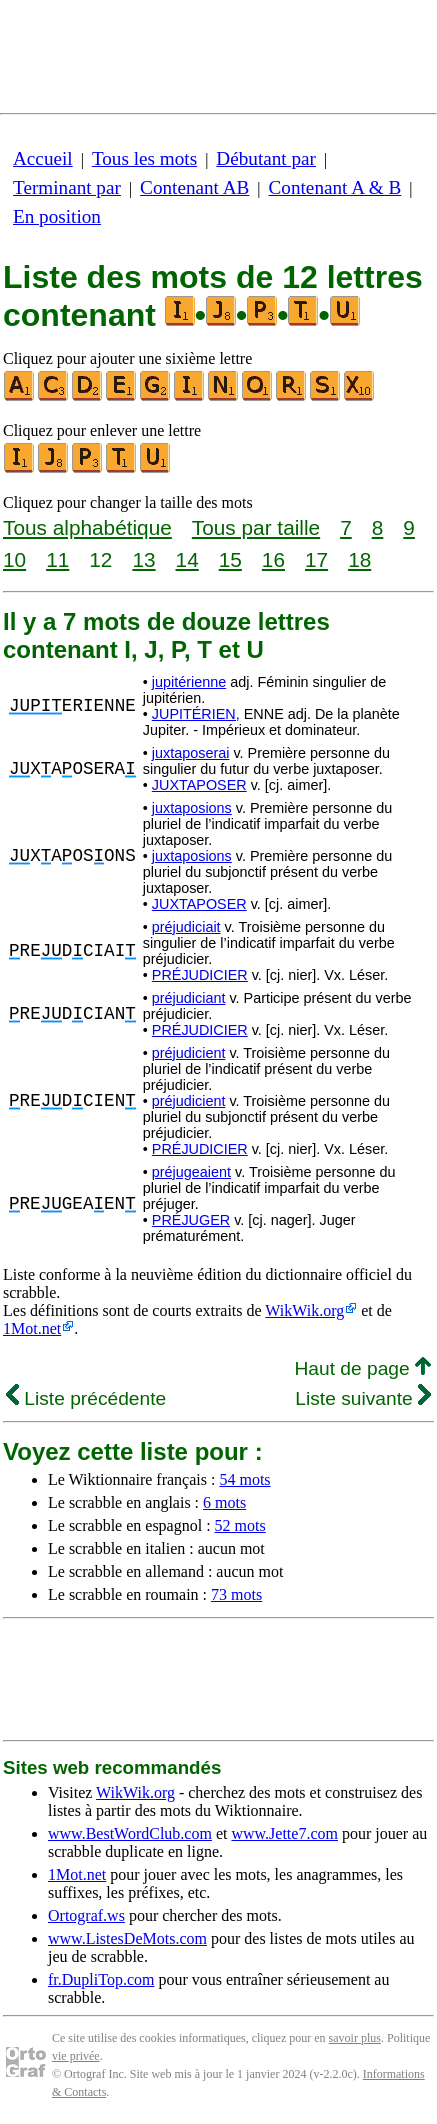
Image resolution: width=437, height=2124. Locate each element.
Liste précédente (86, 1398)
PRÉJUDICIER (200, 975)
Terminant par (67, 187)
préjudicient (189, 1053)
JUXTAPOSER (199, 785)
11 (57, 559)
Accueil (43, 158)
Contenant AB (194, 187)
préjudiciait (186, 927)
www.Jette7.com (284, 1833)
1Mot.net (32, 1328)
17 (316, 559)
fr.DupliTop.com (101, 1979)
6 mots (224, 1502)
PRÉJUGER (191, 1220)
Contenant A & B (335, 187)
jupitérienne (189, 682)
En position (57, 216)
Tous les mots (144, 158)
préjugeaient (191, 1172)
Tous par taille (256, 527)
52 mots (240, 1525)
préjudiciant (189, 998)
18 (359, 559)
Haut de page (362, 1368)
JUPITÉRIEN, (196, 714)
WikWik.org (304, 1310)
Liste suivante (363, 1398)
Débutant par (266, 158)
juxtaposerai (191, 753)
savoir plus (355, 2038)
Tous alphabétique (87, 527)
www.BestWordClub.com (130, 1833)
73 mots (236, 1594)
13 (143, 559)
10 (14, 559)
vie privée (76, 2056)
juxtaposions (192, 808)
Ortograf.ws (86, 1915)
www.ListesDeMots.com (127, 1938)
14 (187, 559)
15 (230, 559)
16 (273, 559)
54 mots (244, 1479)
